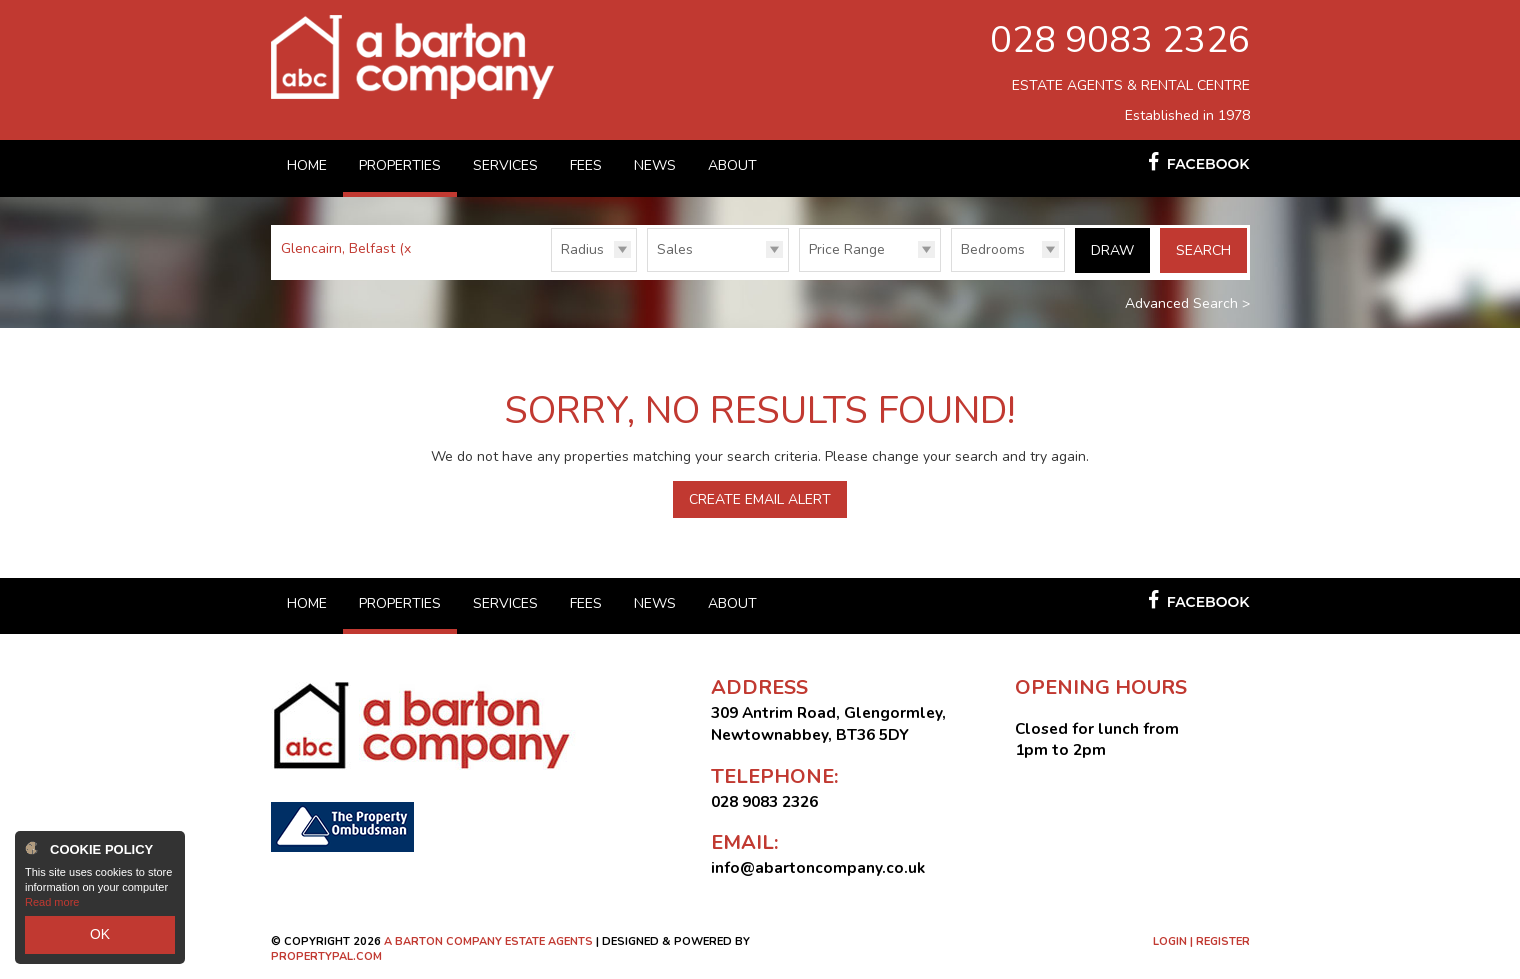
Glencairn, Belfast (348, 248)
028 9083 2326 (1120, 40)
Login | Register (1201, 940)
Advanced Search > (1187, 302)
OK (100, 938)
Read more (52, 909)
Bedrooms (993, 249)
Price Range (847, 249)
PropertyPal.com (326, 955)
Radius (582, 249)
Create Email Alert (760, 498)
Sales (675, 249)
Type (647, 270)
